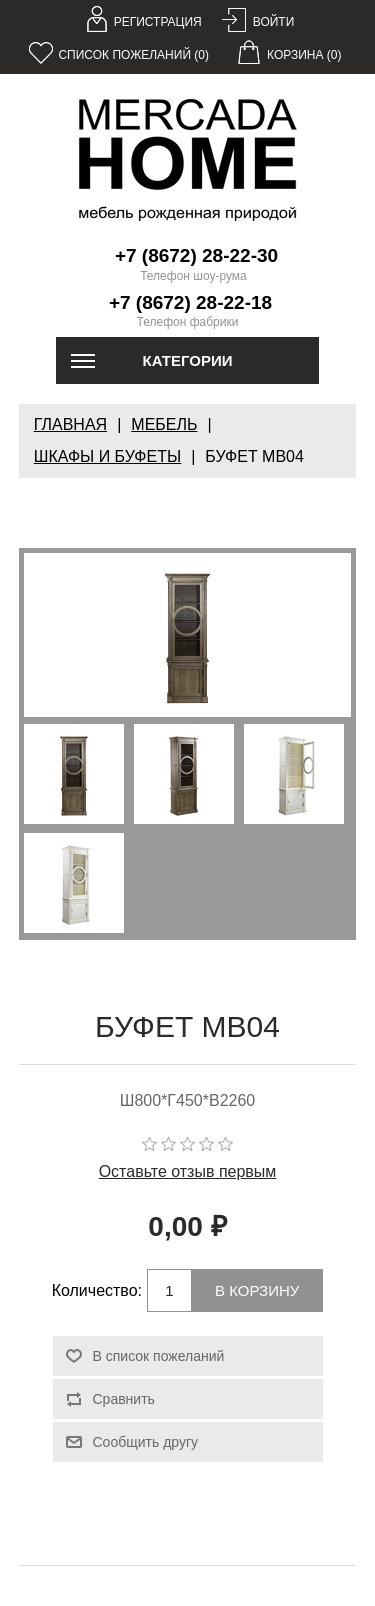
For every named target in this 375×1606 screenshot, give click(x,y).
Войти (274, 22)
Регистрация (158, 22)
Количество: (97, 1290)
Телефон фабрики (188, 322)
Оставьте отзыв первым (188, 1171)
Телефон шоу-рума (193, 276)
